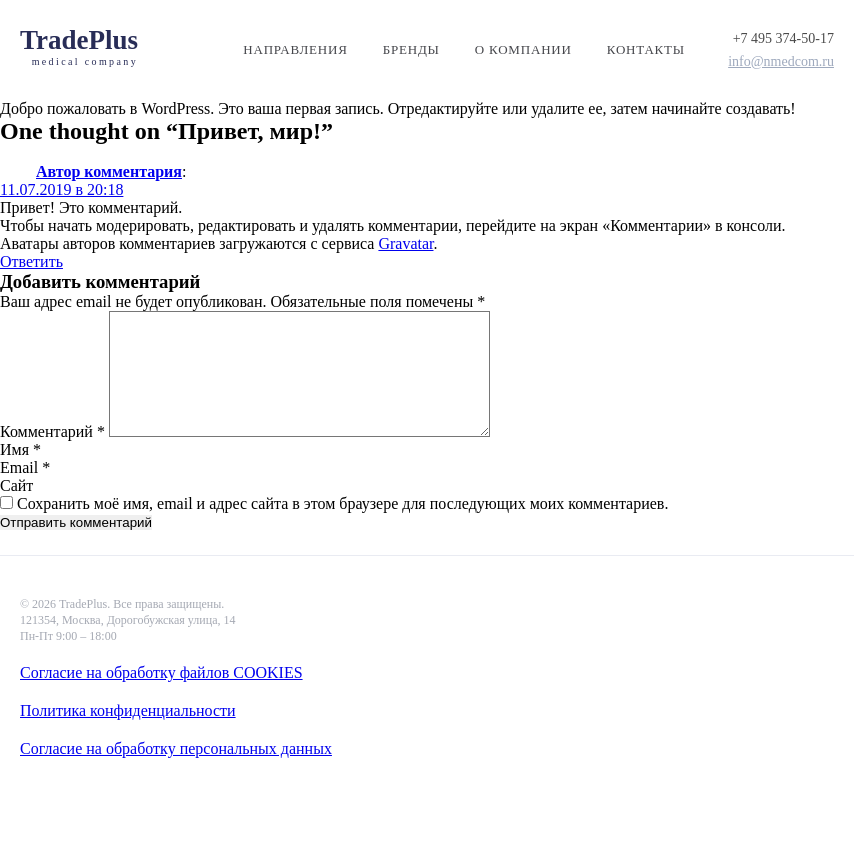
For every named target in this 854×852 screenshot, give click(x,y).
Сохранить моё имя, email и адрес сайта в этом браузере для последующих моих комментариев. (342, 527)
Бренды (411, 49)
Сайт (16, 509)
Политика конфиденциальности (128, 710)
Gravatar (405, 243)
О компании (523, 49)
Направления (295, 49)
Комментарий (52, 455)
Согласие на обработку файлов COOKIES (161, 672)
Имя (20, 473)
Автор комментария (109, 171)
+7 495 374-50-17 (783, 38)
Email (25, 491)
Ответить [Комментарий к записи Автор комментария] (31, 261)
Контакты (646, 49)
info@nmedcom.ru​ (781, 61)
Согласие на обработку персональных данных (176, 748)
